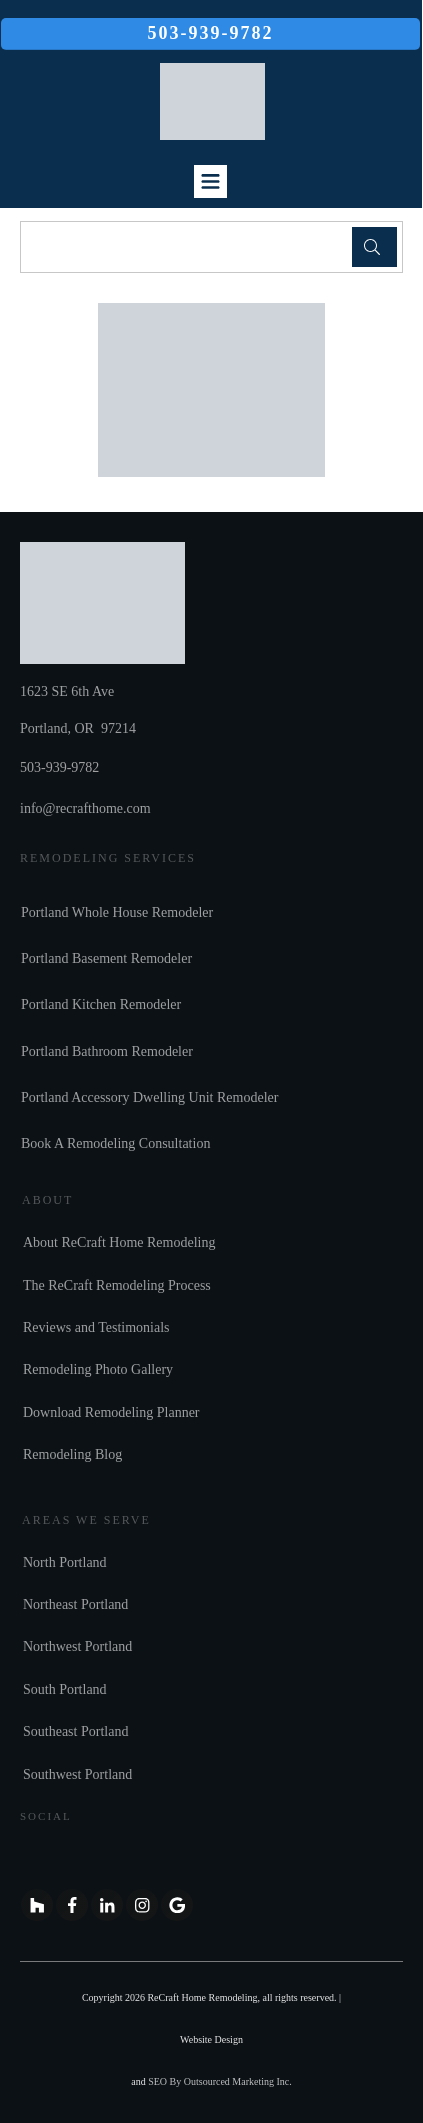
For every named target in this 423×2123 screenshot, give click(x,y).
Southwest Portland (77, 1774)
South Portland (65, 1689)
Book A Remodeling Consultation (115, 1143)
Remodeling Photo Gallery (98, 1369)
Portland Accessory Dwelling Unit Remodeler (149, 1097)
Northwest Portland (77, 1646)
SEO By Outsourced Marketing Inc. (220, 2081)
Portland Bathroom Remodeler (107, 1051)
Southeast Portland (75, 1731)
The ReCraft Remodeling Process (117, 1285)
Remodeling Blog (72, 1454)
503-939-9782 (59, 767)
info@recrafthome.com (85, 808)
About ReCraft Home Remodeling (119, 1242)
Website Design (211, 2039)
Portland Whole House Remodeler (117, 912)
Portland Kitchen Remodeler (101, 1004)
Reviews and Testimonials (96, 1327)
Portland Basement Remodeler (106, 958)
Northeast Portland (75, 1604)
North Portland (65, 1562)
